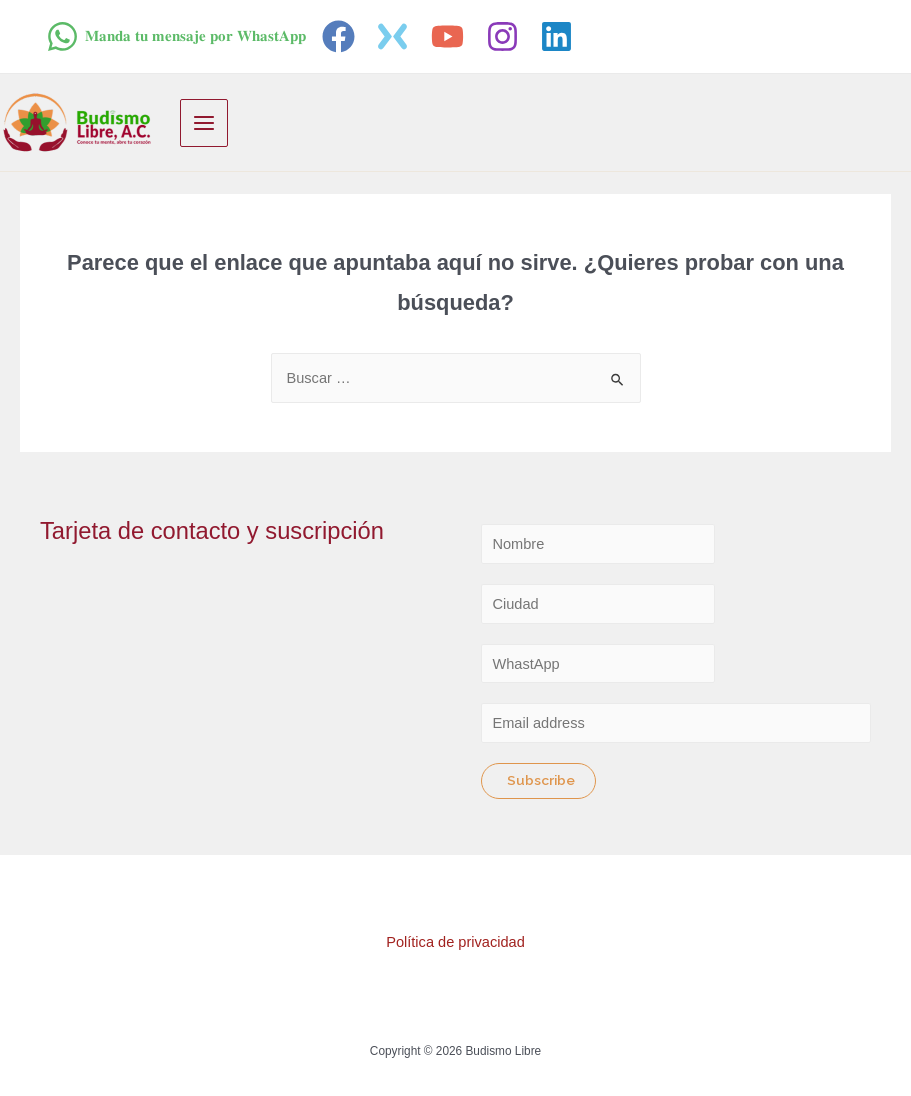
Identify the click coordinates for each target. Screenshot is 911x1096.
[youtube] (450, 36)
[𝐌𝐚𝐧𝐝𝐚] (176, 36)
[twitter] (396, 36)
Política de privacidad (455, 942)
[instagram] (505, 36)
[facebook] (341, 36)
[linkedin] (559, 36)
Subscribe (541, 780)
